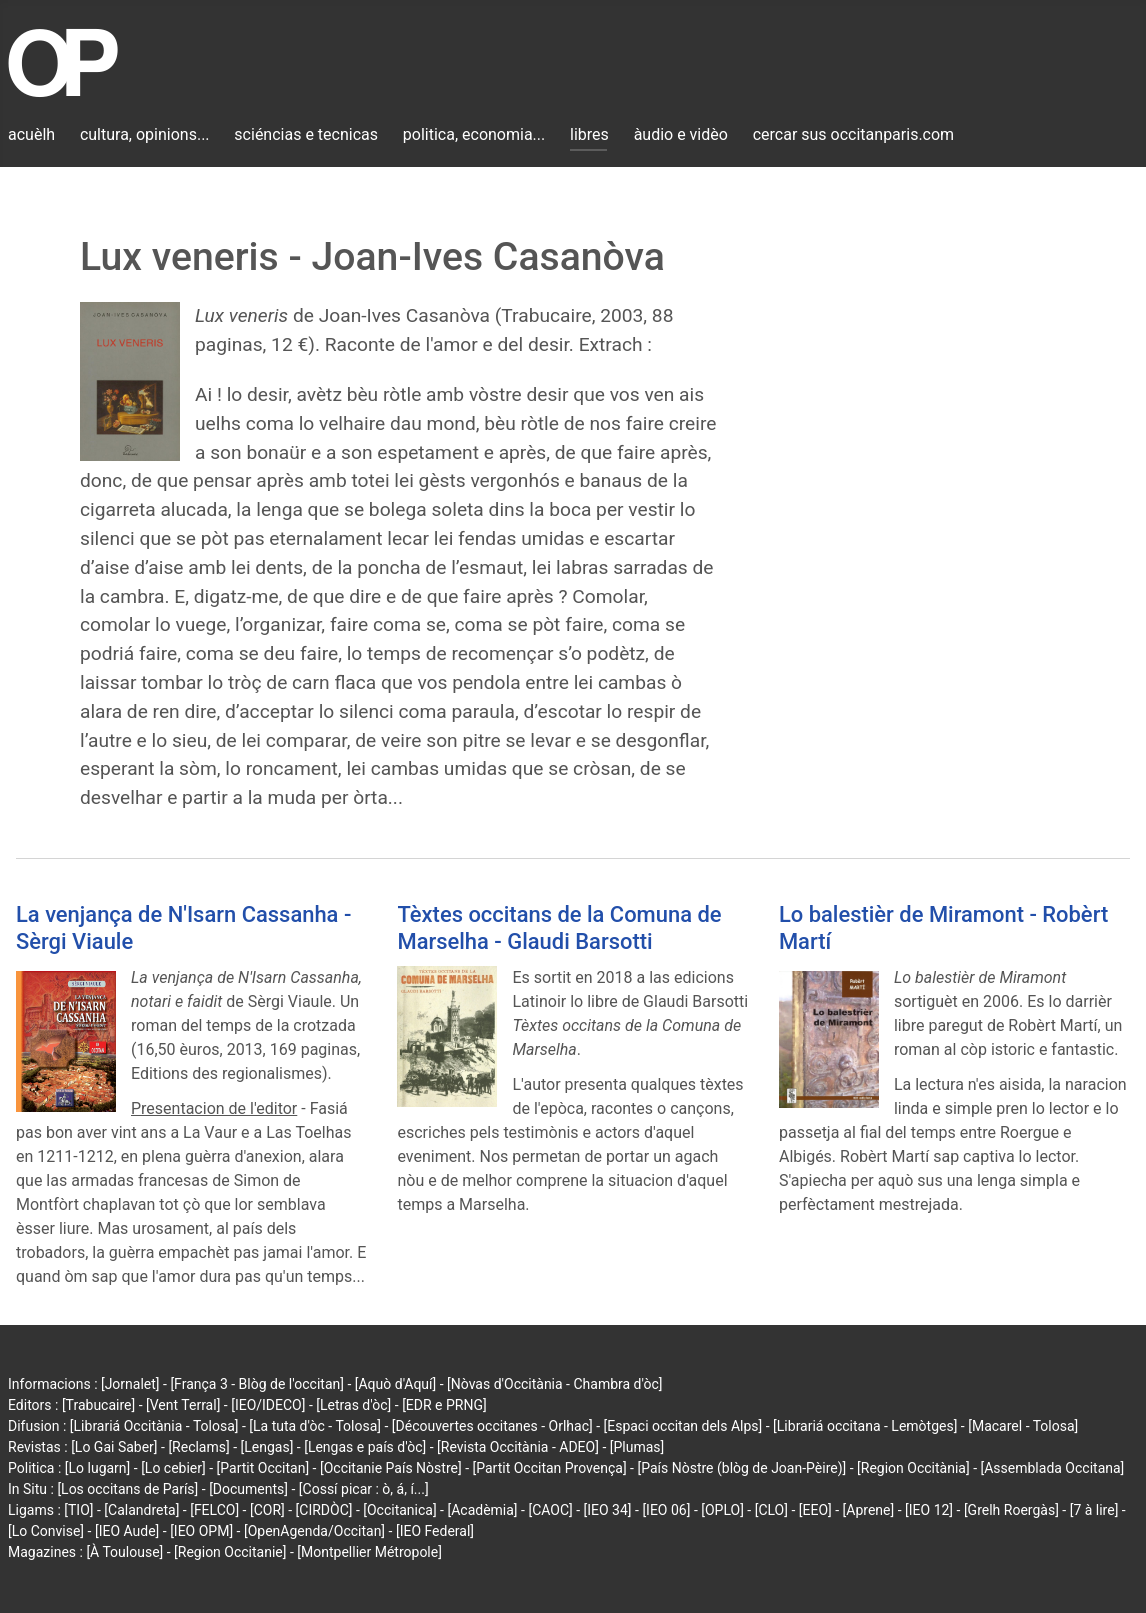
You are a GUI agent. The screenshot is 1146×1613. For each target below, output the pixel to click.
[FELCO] (214, 1510)
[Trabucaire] (98, 1405)
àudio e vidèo (681, 134)
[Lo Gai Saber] (114, 1447)
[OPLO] (722, 1510)
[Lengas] (267, 1447)
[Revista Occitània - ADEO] (518, 1447)
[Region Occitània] (913, 1468)
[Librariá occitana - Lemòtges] (865, 1426)
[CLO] (771, 1510)
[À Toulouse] (124, 1552)
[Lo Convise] (46, 1531)
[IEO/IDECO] (268, 1405)
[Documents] (248, 1489)
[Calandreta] (141, 1510)
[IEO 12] (929, 1510)
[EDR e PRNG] (444, 1405)
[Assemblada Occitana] (1053, 1468)
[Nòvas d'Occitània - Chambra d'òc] (554, 1384)
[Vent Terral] (183, 1405)
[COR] (267, 1510)
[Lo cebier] (173, 1468)
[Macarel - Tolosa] (1023, 1426)
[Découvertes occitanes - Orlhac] (492, 1426)
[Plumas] (637, 1447)
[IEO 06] (666, 1510)
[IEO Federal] (435, 1531)
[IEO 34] (608, 1510)
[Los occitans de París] (127, 1489)
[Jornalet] (130, 1384)
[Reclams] (198, 1447)
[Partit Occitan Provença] (549, 1468)
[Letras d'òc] (353, 1405)
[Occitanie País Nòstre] (391, 1468)
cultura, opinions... (145, 134)
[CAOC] (550, 1510)
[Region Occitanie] (230, 1552)
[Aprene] (869, 1510)
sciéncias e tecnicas (306, 134)
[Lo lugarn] (98, 1468)
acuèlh (31, 134)
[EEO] (815, 1510)
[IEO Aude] (127, 1531)
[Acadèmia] (482, 1510)
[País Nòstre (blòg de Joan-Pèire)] (741, 1468)
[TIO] (78, 1510)
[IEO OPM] (201, 1531)
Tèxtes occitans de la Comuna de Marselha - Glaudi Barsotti (559, 927)
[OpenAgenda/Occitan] (314, 1531)
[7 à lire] (1094, 1510)
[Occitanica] (399, 1510)
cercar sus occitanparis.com (853, 134)
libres (589, 134)
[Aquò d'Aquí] (395, 1384)
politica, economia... (474, 134)
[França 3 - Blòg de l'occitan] (257, 1384)
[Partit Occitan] (263, 1468)
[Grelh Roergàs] (1011, 1510)
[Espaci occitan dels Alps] (683, 1426)
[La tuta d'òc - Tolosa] (315, 1426)
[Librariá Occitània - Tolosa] (154, 1426)
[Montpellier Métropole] (369, 1552)
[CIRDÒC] (324, 1510)
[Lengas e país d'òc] (365, 1447)
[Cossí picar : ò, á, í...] (364, 1489)
